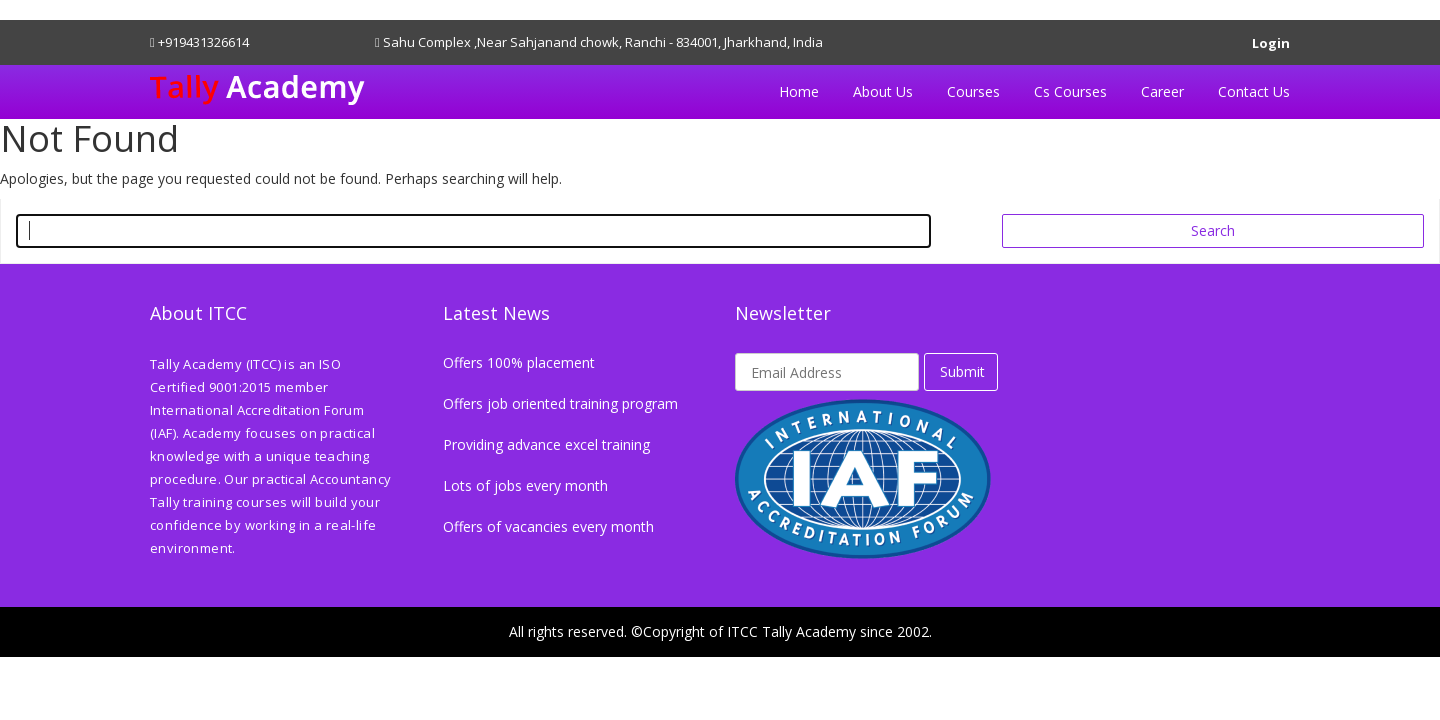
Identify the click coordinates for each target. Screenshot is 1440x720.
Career (1162, 91)
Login (1271, 39)
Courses (973, 91)
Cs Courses (1070, 91)
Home (799, 91)
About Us (883, 91)
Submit (962, 371)
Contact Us (1254, 91)
